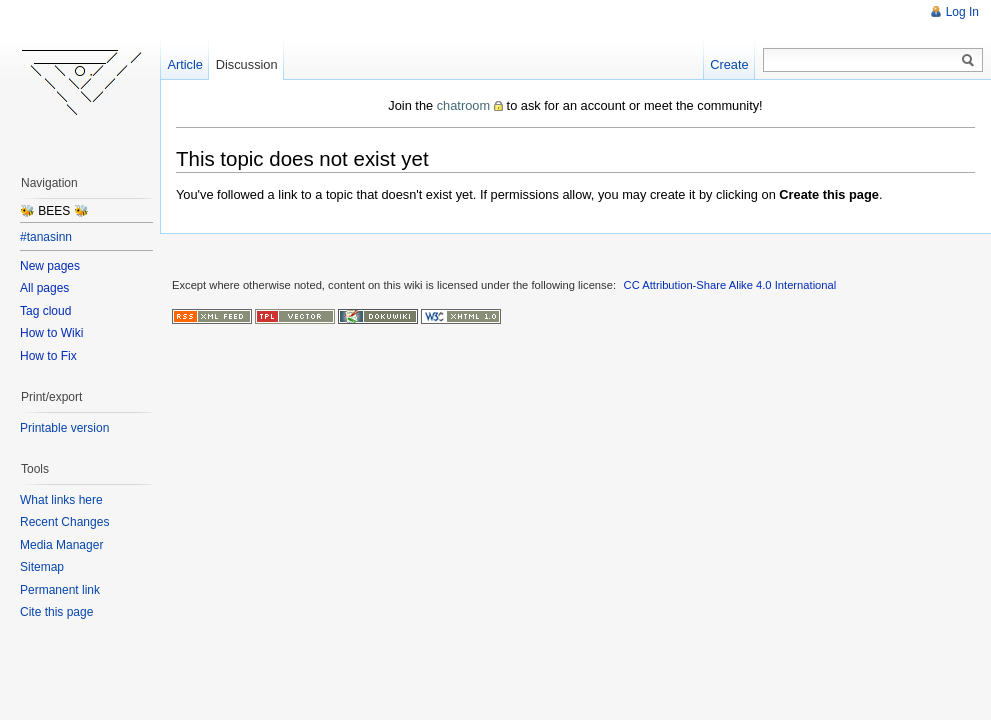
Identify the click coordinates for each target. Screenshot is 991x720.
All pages (44, 288)
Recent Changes (64, 522)
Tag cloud (45, 311)
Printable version (64, 428)
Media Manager (61, 545)
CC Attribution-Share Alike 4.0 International (730, 285)
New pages (50, 266)
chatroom (463, 105)
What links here (61, 500)
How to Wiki (51, 333)
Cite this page (56, 612)
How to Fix (48, 356)
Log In (962, 12)
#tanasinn (46, 237)
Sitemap (42, 567)
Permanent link (60, 590)
